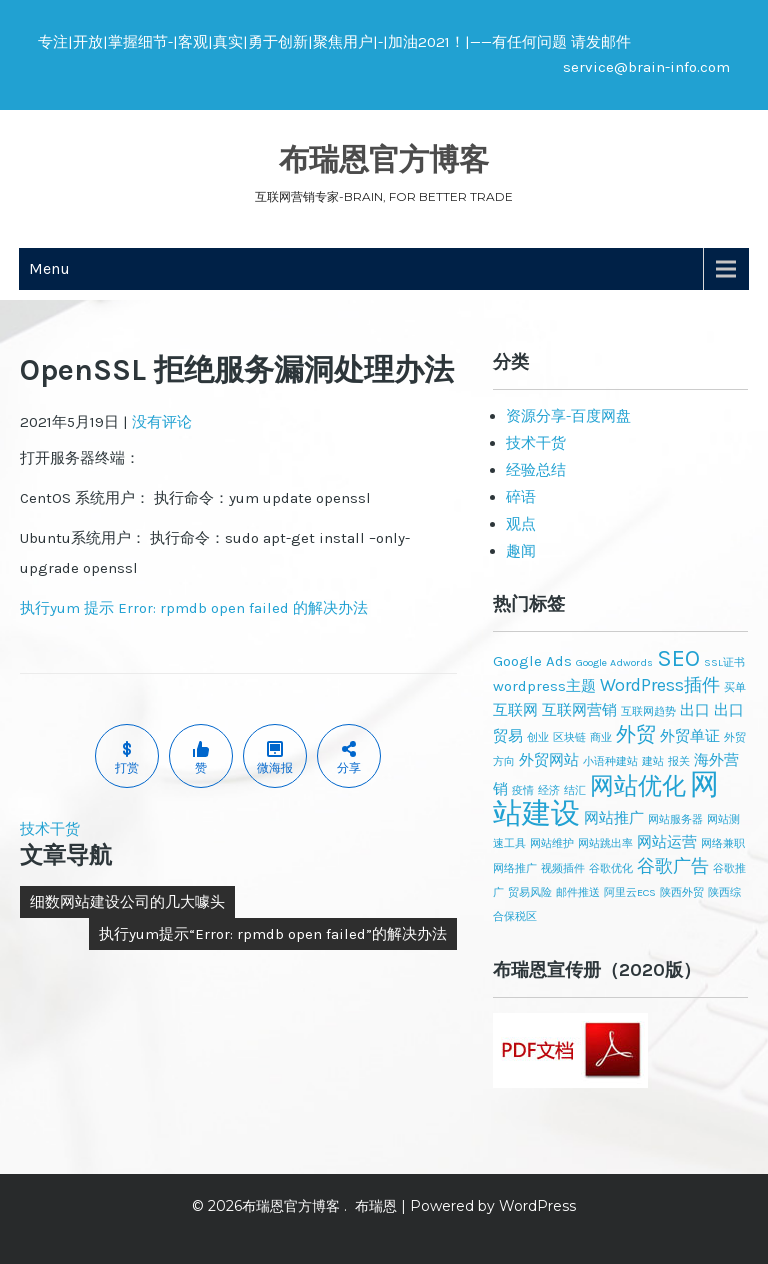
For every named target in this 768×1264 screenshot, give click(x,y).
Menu (49, 268)
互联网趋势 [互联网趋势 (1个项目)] (648, 711)
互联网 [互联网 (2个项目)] (515, 710)
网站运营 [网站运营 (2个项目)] (667, 842)
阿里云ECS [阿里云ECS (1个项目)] (630, 892)
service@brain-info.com (646, 67)
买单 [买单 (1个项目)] (735, 687)
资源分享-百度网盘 (568, 416)
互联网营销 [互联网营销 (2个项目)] (579, 710)
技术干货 (50, 829)
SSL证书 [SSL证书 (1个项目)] (724, 662)
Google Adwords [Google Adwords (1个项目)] (614, 662)
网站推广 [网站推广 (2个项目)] (614, 818)
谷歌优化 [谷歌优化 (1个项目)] (611, 868)
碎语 (521, 497)
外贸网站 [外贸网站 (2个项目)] (549, 760)
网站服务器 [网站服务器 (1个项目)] (675, 819)
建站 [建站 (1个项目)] (653, 761)
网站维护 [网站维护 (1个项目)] (552, 843)
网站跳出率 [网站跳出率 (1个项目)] (605, 843)
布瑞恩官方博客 (384, 159)
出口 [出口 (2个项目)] (695, 710)
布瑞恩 (376, 1206)
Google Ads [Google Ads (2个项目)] (532, 661)
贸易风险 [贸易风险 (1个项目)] (530, 892)
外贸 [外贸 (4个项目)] (636, 734)
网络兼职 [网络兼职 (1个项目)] (723, 843)
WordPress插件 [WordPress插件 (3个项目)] (660, 685)
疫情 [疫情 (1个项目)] (523, 790)
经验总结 (536, 470)
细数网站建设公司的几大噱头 (127, 902)
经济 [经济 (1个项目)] (549, 790)
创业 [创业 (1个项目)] (538, 737)
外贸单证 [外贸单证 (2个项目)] (690, 736)
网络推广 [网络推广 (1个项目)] (515, 868)
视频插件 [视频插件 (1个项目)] (563, 868)
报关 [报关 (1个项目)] (679, 761)
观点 (521, 524)
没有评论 (162, 422)
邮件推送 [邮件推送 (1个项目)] (578, 892)
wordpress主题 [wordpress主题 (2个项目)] (544, 686)
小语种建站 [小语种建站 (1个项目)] (610, 761)
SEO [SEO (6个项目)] (678, 658)
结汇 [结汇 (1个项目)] (575, 790)
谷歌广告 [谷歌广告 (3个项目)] (673, 866)
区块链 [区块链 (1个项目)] (569, 737)
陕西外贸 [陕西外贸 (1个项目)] (682, 892)
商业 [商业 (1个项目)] (601, 737)
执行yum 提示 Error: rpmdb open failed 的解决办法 (194, 608)
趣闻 (521, 551)
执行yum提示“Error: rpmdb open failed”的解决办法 (273, 934)
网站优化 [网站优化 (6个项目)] (638, 786)
